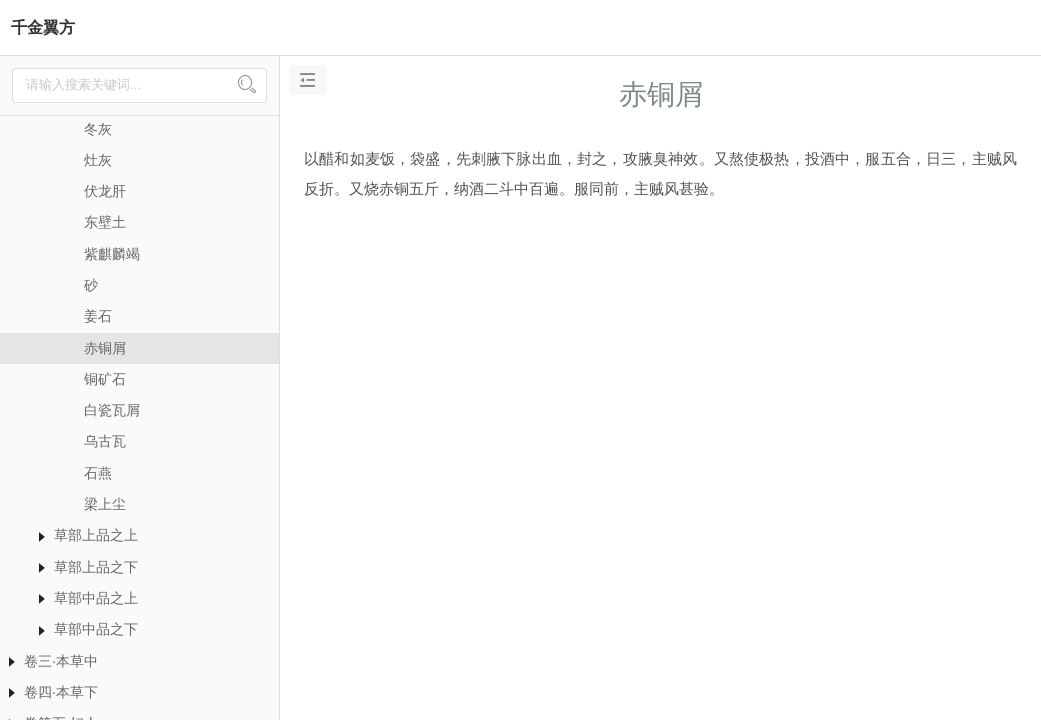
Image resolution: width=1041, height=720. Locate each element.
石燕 (98, 473)
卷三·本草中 (61, 661)
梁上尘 (105, 504)
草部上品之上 (96, 535)
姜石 (98, 316)
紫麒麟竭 (112, 254)
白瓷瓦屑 (112, 410)
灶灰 (98, 160)
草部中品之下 (96, 629)
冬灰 (98, 129)
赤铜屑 (105, 348)
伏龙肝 (105, 191)
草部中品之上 (96, 598)
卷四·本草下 (61, 692)
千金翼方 (43, 27)
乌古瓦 (105, 441)
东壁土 (105, 222)
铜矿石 (105, 379)
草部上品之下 (96, 567)
